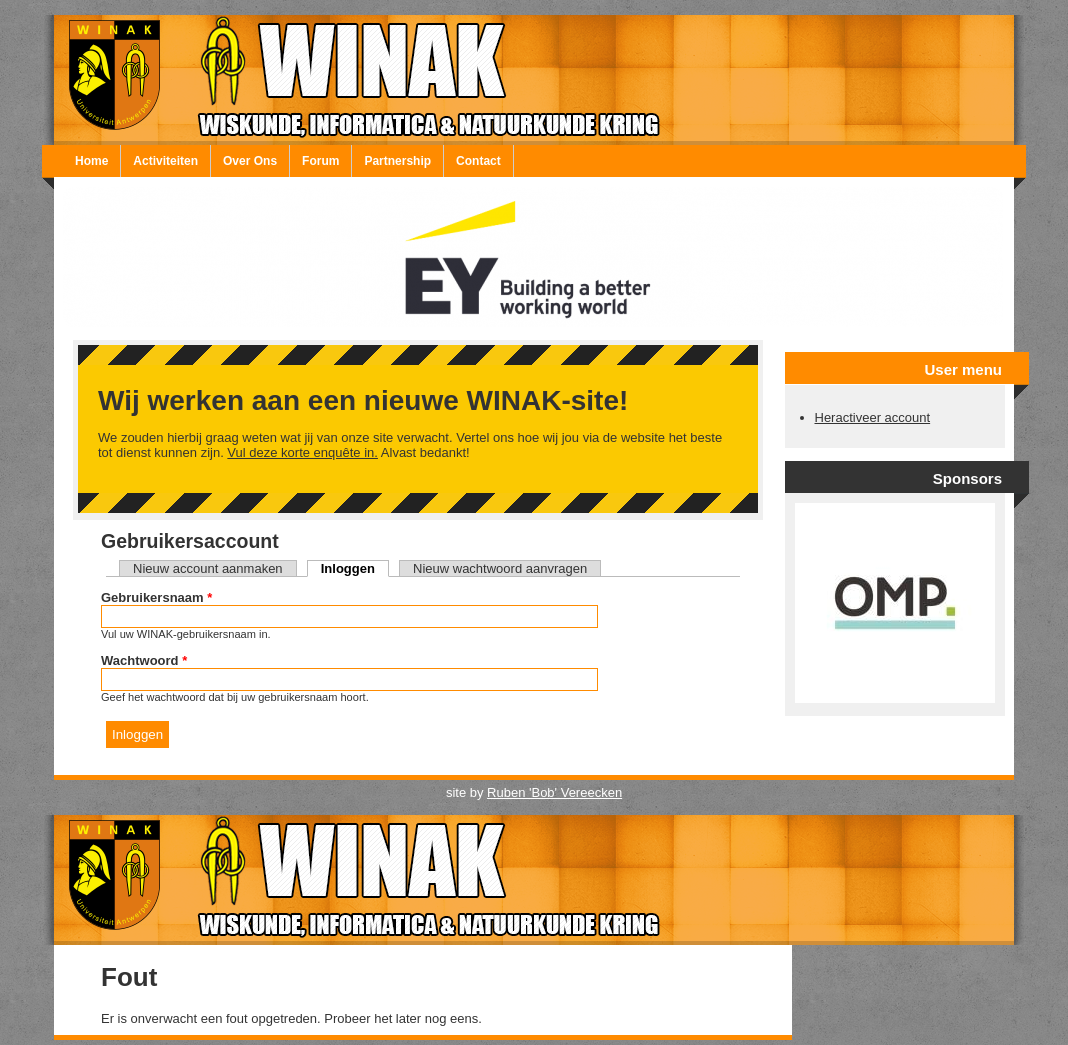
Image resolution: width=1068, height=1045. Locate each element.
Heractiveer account (873, 417)
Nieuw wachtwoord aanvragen (500, 568)
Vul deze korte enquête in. (302, 452)
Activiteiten (165, 161)
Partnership (397, 161)
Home (91, 161)
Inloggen (355, 568)
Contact (478, 161)
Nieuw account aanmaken (208, 568)
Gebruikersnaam (156, 597)
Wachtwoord (144, 660)
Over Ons (250, 161)
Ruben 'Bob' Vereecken (554, 792)
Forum (320, 161)
